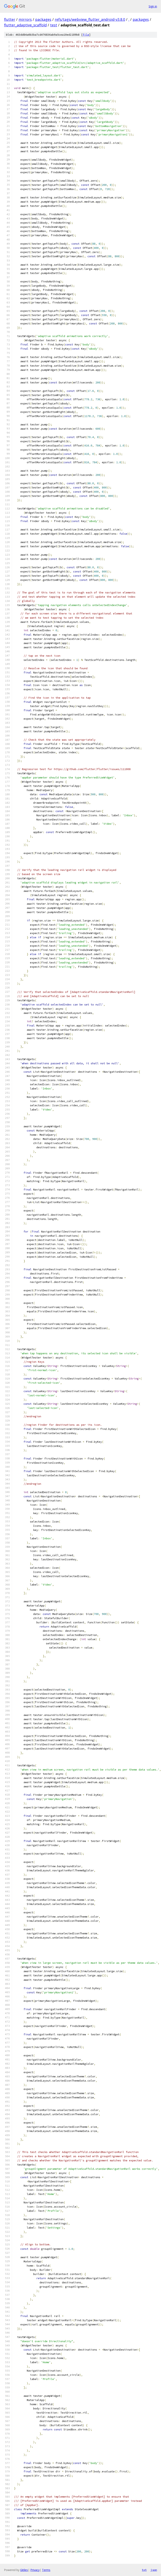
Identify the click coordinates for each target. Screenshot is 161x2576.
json (154, 2570)
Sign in (153, 6)
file (86, 34)
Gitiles (24, 2570)
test (53, 25)
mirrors (25, 19)
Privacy (35, 2570)
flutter (9, 19)
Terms (46, 2570)
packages (43, 19)
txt (144, 2570)
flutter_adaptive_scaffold (25, 25)
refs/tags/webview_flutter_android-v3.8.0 (90, 19)
